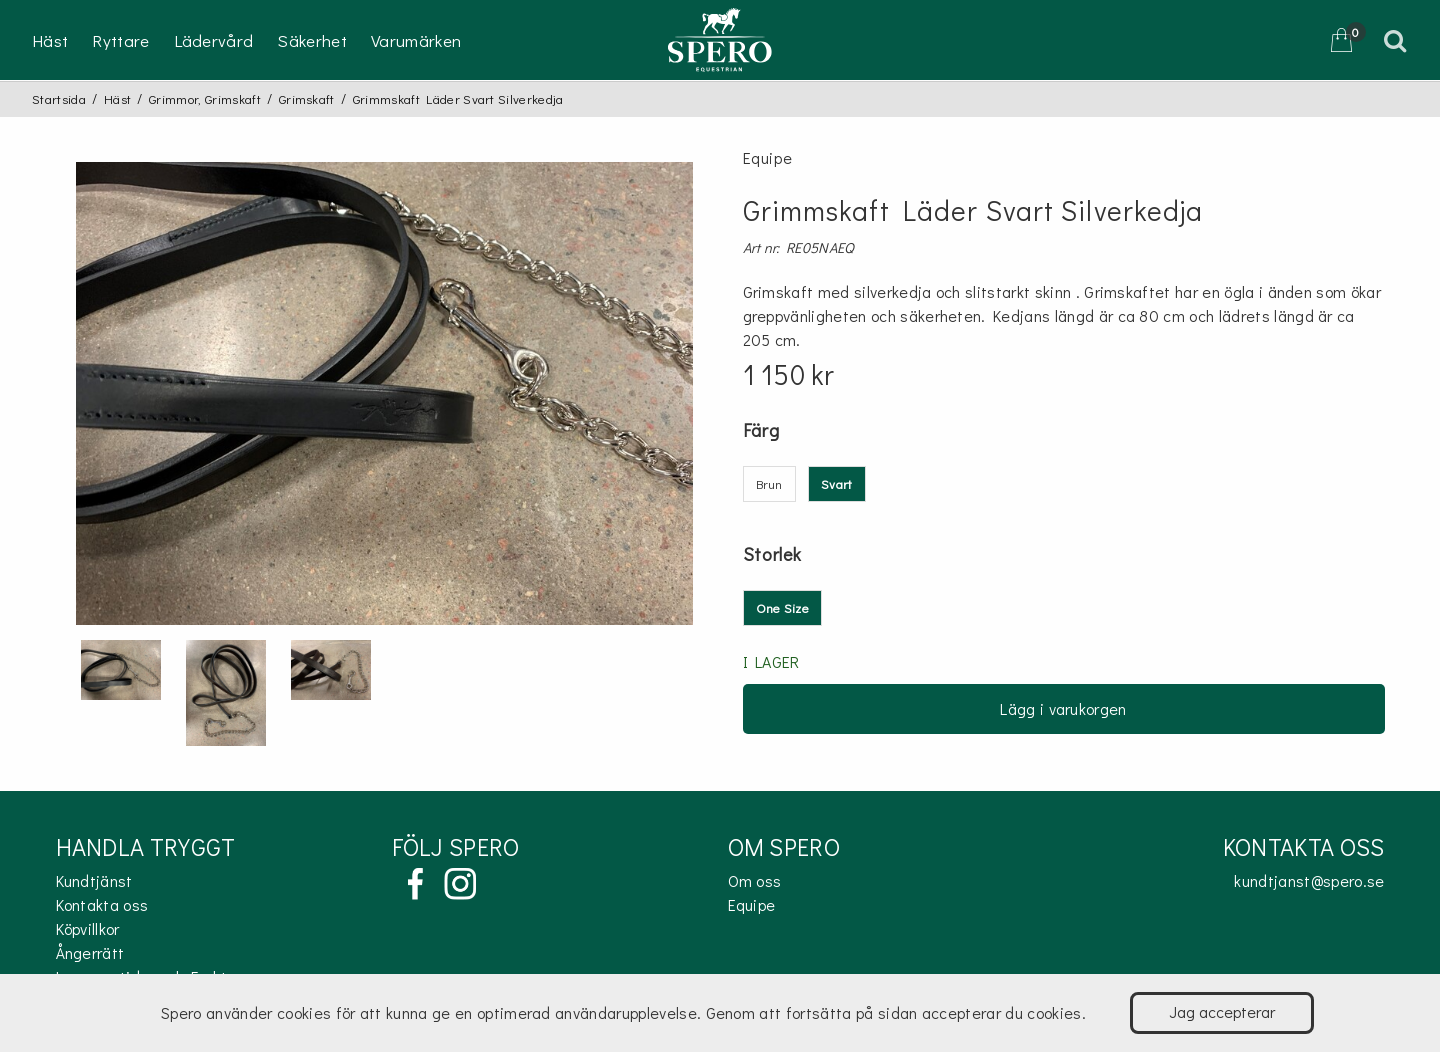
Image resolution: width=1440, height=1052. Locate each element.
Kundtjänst (94, 880)
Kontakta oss (102, 904)
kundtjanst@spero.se (1309, 880)
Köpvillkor (88, 928)
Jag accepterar (1222, 1011)
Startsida (59, 98)
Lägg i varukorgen (1063, 708)
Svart (837, 483)
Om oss (755, 880)
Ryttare (120, 40)
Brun (769, 483)
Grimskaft (307, 98)
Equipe (752, 904)
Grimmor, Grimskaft (205, 98)
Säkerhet (312, 40)
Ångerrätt (90, 952)
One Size (783, 607)
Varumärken (416, 40)
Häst (50, 40)
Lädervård (214, 40)
